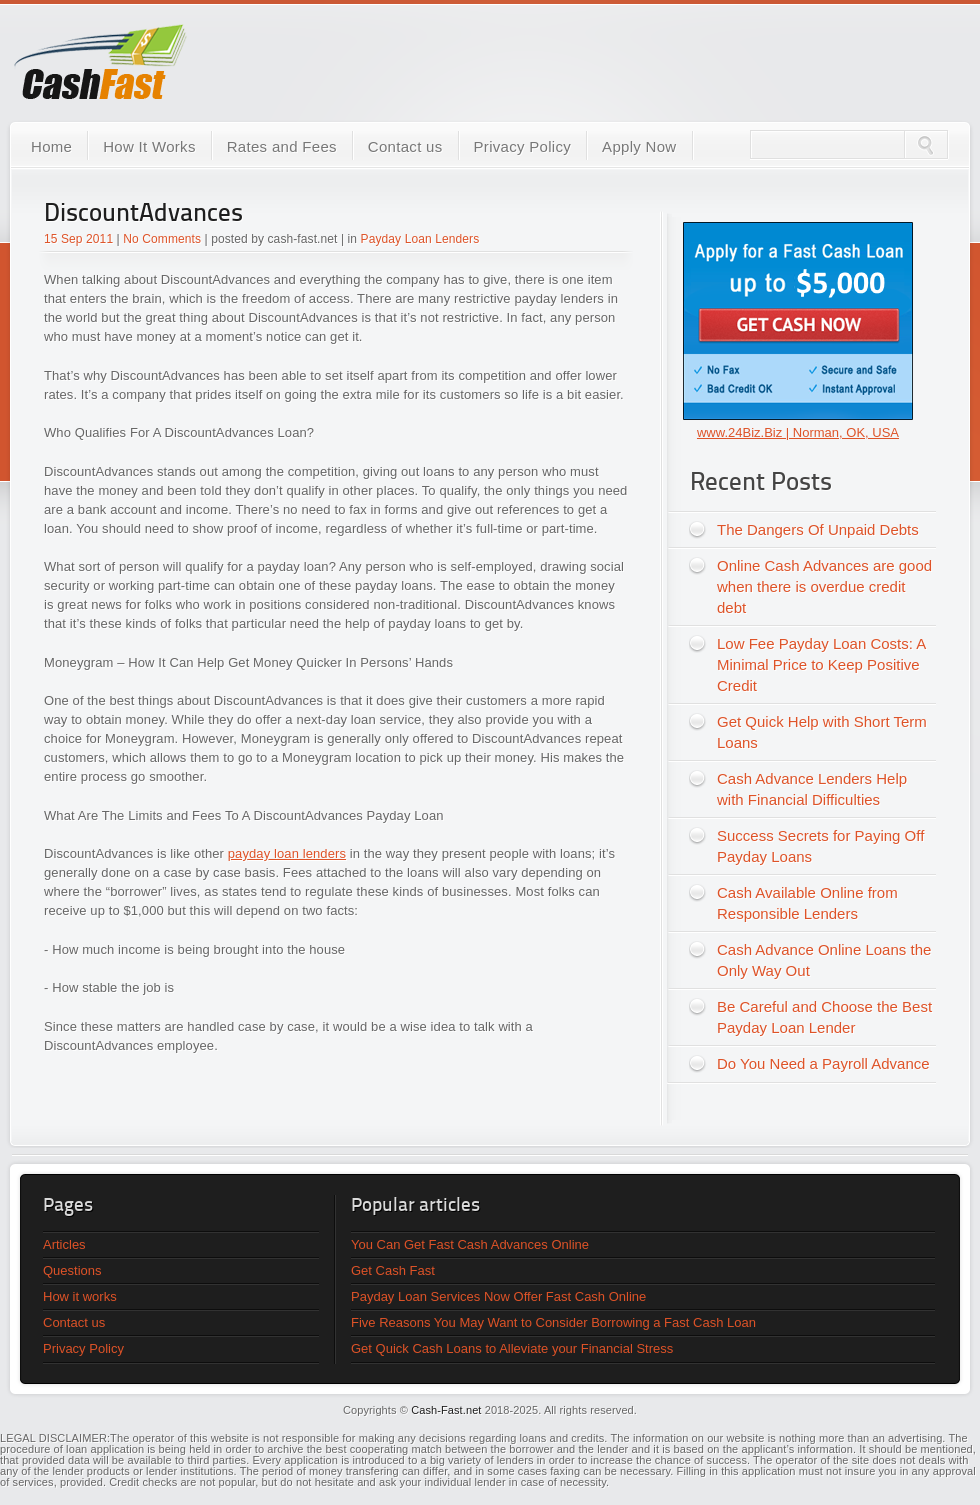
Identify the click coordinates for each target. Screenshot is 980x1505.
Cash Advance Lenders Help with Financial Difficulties (812, 789)
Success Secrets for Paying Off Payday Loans (820, 846)
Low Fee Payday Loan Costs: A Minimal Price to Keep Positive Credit (821, 664)
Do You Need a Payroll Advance (823, 1063)
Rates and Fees (282, 146)
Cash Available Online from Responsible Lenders (807, 903)
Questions (72, 1270)
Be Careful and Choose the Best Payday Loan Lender (824, 1017)
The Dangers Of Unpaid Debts (818, 529)
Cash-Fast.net (446, 1410)
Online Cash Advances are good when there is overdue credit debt (824, 586)
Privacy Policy (523, 146)
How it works (80, 1296)
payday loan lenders (287, 853)
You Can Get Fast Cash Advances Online (470, 1244)
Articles (64, 1244)
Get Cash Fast (393, 1270)
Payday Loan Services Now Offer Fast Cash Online (498, 1296)
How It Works (149, 146)
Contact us (405, 146)
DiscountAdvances (143, 214)
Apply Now (639, 146)
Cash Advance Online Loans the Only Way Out (824, 960)
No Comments (162, 239)
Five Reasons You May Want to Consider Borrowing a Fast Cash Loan (553, 1322)
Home (51, 146)
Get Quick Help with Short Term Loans (822, 732)
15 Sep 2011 (78, 239)
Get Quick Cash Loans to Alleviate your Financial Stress (512, 1348)
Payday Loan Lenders (420, 239)
